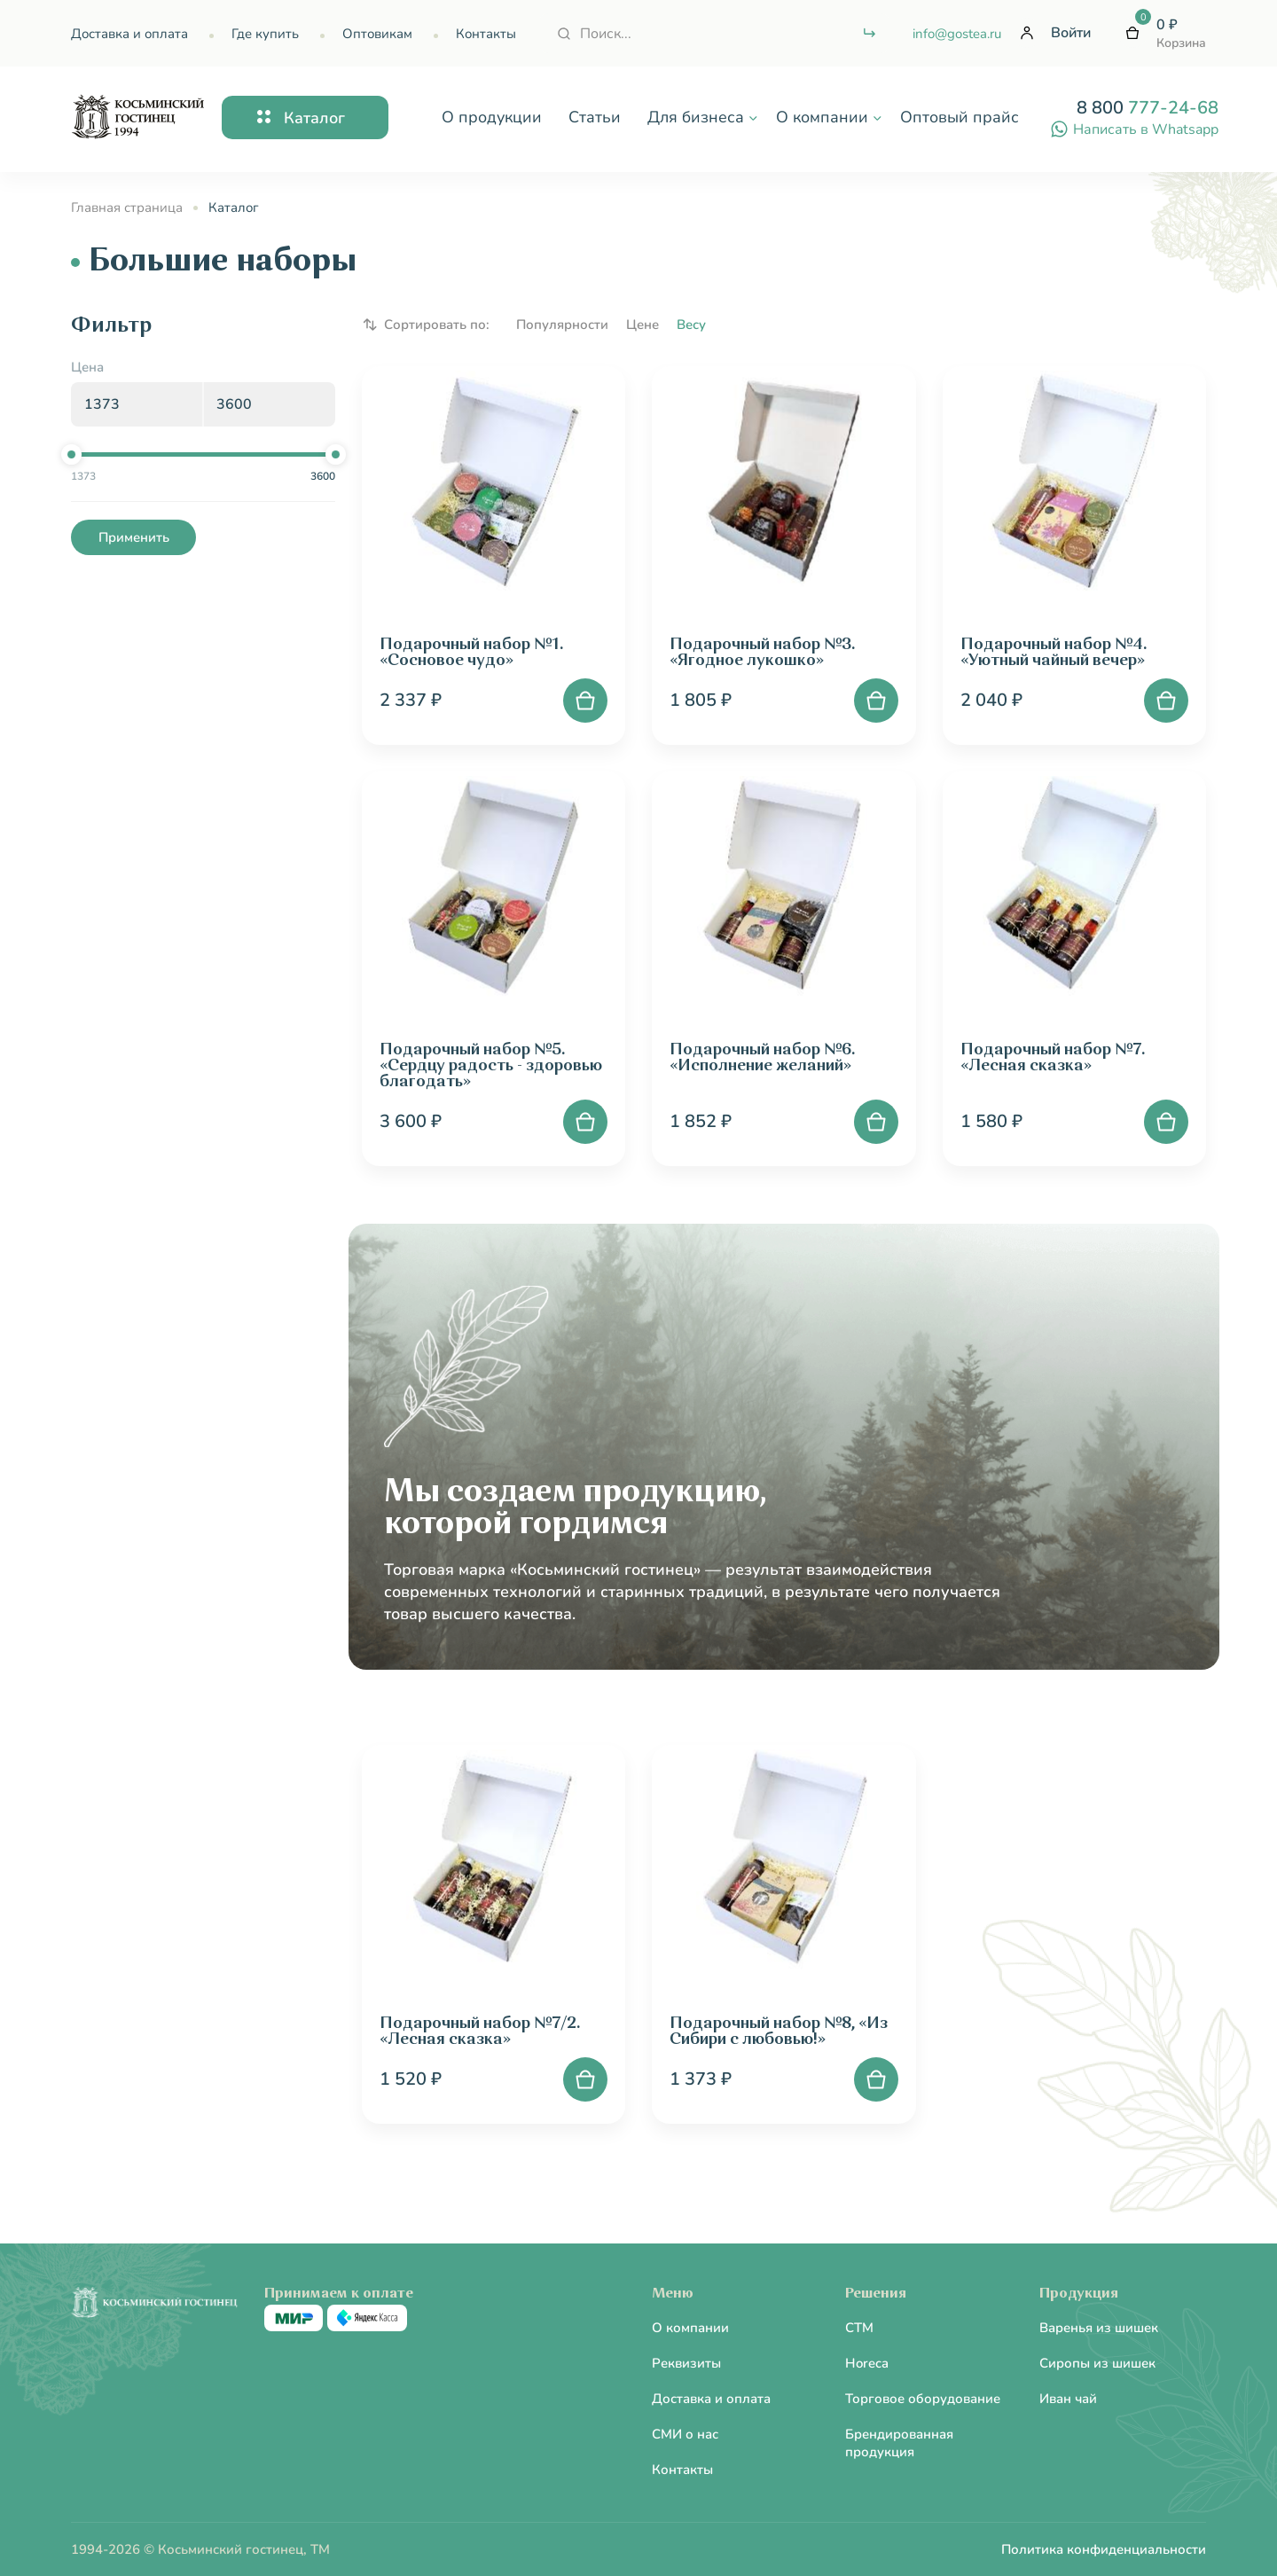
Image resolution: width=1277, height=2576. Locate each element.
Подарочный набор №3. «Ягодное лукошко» (762, 653)
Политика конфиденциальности (1103, 2549)
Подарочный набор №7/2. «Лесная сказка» (480, 2031)
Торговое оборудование (922, 2399)
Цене (642, 324)
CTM (859, 2328)
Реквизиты (686, 2363)
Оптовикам (377, 34)
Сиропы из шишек (1097, 2363)
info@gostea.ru (957, 34)
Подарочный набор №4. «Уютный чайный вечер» (1053, 653)
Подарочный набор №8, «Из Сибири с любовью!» (779, 2031)
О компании (690, 2328)
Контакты (486, 34)
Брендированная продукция (899, 2443)
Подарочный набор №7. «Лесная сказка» (1052, 1058)
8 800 (1147, 108)
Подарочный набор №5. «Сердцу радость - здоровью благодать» (491, 1066)
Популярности (562, 324)
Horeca (867, 2363)
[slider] (71, 454)
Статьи (594, 117)
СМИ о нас (685, 2434)
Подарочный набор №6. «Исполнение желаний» (762, 1058)
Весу (691, 324)
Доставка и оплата (129, 34)
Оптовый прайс (959, 117)
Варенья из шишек (1098, 2328)
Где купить (265, 34)
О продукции (492, 117)
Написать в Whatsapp (1134, 129)
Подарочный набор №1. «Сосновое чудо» (471, 653)
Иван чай (1068, 2399)
